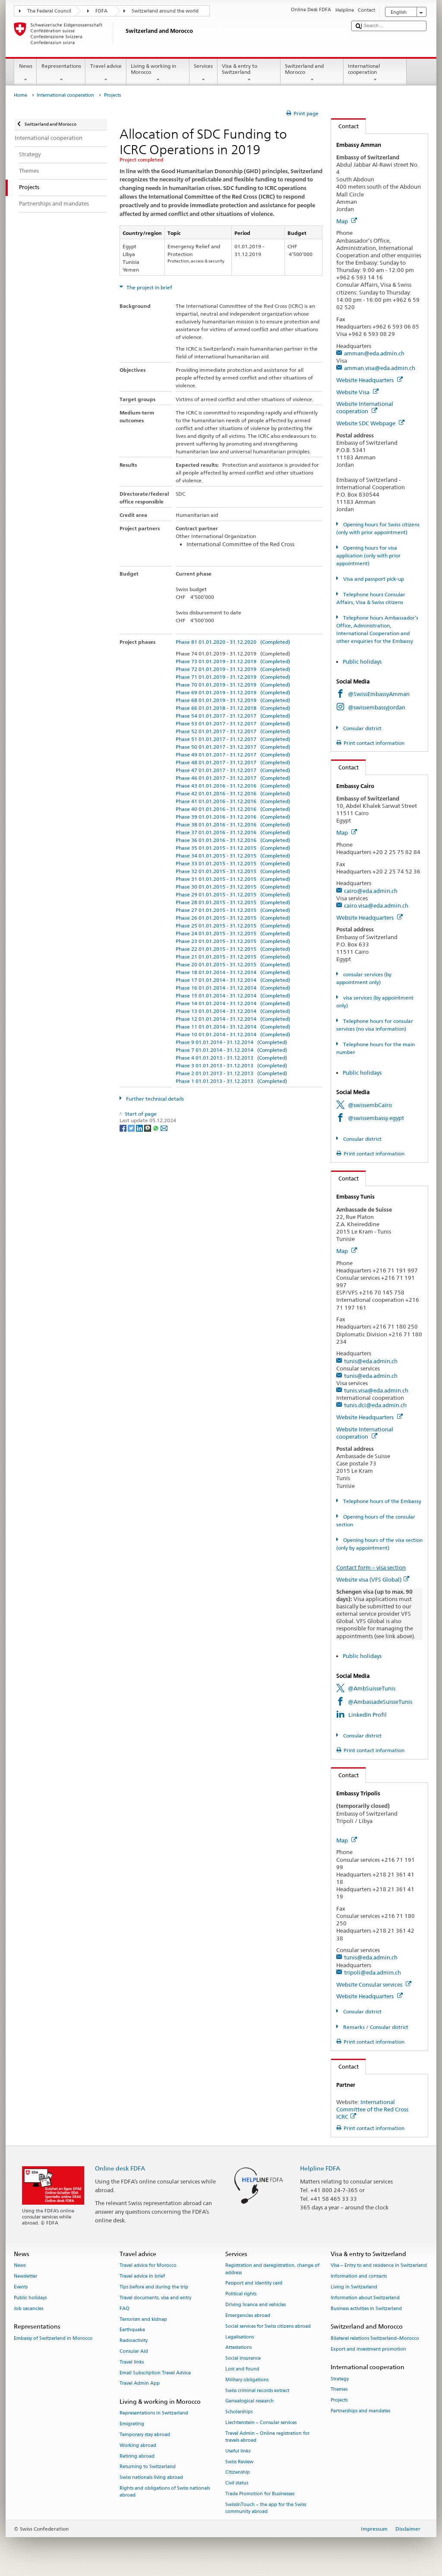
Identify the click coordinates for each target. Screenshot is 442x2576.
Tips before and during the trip (154, 2287)
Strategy (340, 2379)
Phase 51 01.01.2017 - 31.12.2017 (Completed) (233, 739)
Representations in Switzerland (154, 2413)
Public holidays (363, 661)
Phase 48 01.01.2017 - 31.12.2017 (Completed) (233, 762)
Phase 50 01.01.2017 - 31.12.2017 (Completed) (233, 747)
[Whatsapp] (156, 1127)
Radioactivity (134, 2341)
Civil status (236, 2483)
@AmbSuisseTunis (371, 1688)
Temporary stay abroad (145, 2434)
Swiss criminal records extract (257, 2390)
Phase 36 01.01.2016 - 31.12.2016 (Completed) (233, 840)
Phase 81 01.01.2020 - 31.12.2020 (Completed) (233, 642)
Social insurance (243, 2358)
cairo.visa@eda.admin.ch (376, 905)
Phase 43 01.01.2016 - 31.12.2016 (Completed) (233, 785)
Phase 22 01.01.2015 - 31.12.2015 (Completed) (233, 949)
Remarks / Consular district (375, 2027)
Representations (61, 73)
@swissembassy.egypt (376, 1117)
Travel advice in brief (142, 2276)
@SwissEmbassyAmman (379, 693)
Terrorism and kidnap (143, 2319)
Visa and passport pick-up (373, 579)
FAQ (124, 2308)
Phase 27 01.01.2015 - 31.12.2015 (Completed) (233, 910)
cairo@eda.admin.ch (371, 890)
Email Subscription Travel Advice (155, 2373)
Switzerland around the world (165, 11)
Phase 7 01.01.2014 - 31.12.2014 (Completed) (231, 1050)
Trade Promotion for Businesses (259, 2494)
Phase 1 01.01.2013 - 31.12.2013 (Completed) (231, 1081)
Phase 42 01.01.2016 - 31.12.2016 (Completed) (233, 793)
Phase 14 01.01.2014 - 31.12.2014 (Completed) (233, 1003)
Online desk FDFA (120, 2168)
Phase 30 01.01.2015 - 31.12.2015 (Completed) (233, 886)
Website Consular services (373, 1984)
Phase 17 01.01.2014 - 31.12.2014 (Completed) (233, 980)
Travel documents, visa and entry (155, 2298)
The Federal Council (49, 11)
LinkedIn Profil (367, 1714)
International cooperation (375, 73)
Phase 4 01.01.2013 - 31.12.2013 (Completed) (231, 1057)
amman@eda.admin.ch (374, 353)
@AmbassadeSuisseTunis (380, 1701)
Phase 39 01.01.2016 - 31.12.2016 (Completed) (233, 817)
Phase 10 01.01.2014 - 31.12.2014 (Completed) (233, 1034)
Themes (339, 2389)
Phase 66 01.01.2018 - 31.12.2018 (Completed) (233, 708)
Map (346, 221)
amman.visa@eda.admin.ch (379, 367)
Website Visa (357, 392)
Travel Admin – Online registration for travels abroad (267, 2436)
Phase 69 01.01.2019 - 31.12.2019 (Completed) (233, 692)
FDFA (101, 11)
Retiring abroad (137, 2456)
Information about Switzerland (365, 2298)
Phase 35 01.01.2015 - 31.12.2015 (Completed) (233, 848)
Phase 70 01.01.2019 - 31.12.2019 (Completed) (233, 684)
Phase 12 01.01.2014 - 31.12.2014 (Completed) (233, 1019)
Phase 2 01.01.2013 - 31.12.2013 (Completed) (231, 1073)
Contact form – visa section (371, 1567)
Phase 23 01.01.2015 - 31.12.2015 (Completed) (233, 941)
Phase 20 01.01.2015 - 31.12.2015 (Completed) (233, 964)
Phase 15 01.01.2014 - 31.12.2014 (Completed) (233, 995)
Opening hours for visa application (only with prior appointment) (368, 555)
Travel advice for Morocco (148, 2266)
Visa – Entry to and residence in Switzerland (379, 2266)
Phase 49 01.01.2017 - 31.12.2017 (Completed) (233, 754)
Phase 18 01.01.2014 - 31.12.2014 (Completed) (233, 972)
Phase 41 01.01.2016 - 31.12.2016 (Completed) (233, 801)
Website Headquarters (369, 380)
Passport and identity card (253, 2283)
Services (203, 73)
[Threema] (148, 1127)
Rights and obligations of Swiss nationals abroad (165, 2492)
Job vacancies (28, 2308)
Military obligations (246, 2380)
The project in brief (148, 287)
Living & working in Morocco (158, 73)
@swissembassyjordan (376, 707)
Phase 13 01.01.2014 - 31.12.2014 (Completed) (233, 1011)
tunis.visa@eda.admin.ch (376, 1390)
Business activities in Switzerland (366, 2308)
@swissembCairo (370, 1104)
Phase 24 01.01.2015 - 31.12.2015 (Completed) (233, 933)
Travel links (132, 2362)
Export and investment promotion (368, 2349)
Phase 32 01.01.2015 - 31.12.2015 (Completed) (233, 871)
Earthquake (132, 2330)
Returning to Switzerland (148, 2467)
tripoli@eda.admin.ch (372, 1972)
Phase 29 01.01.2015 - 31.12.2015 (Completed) (233, 894)
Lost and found (242, 2369)
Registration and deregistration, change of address (272, 2269)
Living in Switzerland (354, 2287)
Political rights (240, 2294)
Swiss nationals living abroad (151, 2478)
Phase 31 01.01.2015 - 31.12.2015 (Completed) (233, 879)
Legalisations (239, 2337)
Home (20, 95)
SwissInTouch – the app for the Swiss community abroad (265, 2508)
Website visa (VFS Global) (372, 1579)
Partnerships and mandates (360, 2411)
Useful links (237, 2451)
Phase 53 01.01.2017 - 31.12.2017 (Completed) (233, 723)
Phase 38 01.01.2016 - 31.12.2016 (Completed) (233, 824)
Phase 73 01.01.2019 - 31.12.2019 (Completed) (233, 661)
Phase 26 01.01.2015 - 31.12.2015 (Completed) (233, 918)
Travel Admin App (140, 2383)
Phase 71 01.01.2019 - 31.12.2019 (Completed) (233, 677)
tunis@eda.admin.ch (371, 1361)
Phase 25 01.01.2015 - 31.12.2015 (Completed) (233, 925)
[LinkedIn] (140, 1127)
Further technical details (154, 1098)
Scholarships (239, 2412)
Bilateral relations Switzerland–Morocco (375, 2338)
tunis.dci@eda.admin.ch (375, 1405)
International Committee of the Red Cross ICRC (372, 2109)
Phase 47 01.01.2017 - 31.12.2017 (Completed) (233, 770)
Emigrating (132, 2424)
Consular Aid (134, 2351)
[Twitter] (132, 1127)
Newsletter (25, 2276)
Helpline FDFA (320, 2168)
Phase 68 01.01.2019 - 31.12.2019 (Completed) (233, 700)
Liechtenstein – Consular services (261, 2422)
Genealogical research (249, 2401)
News (25, 73)
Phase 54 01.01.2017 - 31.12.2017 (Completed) (233, 715)
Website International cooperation (364, 407)
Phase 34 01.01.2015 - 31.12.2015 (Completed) (233, 855)
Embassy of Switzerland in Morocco (53, 2338)
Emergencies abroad (247, 2315)
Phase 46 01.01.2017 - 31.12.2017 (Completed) (233, 778)
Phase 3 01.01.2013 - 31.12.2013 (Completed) (231, 1065)
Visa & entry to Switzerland (249, 73)
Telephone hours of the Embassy (381, 1501)
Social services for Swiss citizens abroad (268, 2326)
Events (21, 2287)
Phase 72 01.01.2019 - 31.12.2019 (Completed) (233, 669)
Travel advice (106, 73)
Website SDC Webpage (370, 423)
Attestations (238, 2348)
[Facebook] (124, 1127)
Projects (339, 2400)
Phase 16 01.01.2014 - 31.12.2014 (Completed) (233, 988)
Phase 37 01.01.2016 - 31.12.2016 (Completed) (233, 832)
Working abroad (138, 2445)
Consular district (362, 728)
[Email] (164, 1127)
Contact (345, 126)
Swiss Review (239, 2462)
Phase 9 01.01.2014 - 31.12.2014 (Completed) (231, 1042)
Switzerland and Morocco (312, 73)
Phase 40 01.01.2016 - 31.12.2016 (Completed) (233, 809)
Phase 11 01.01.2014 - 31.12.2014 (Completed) (233, 1026)
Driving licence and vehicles (255, 2304)
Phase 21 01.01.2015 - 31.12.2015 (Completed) (233, 956)
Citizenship (237, 2472)
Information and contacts (359, 2276)
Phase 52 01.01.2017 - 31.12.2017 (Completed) (233, 731)
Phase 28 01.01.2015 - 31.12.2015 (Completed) (233, 902)
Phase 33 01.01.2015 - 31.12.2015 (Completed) (233, 863)
